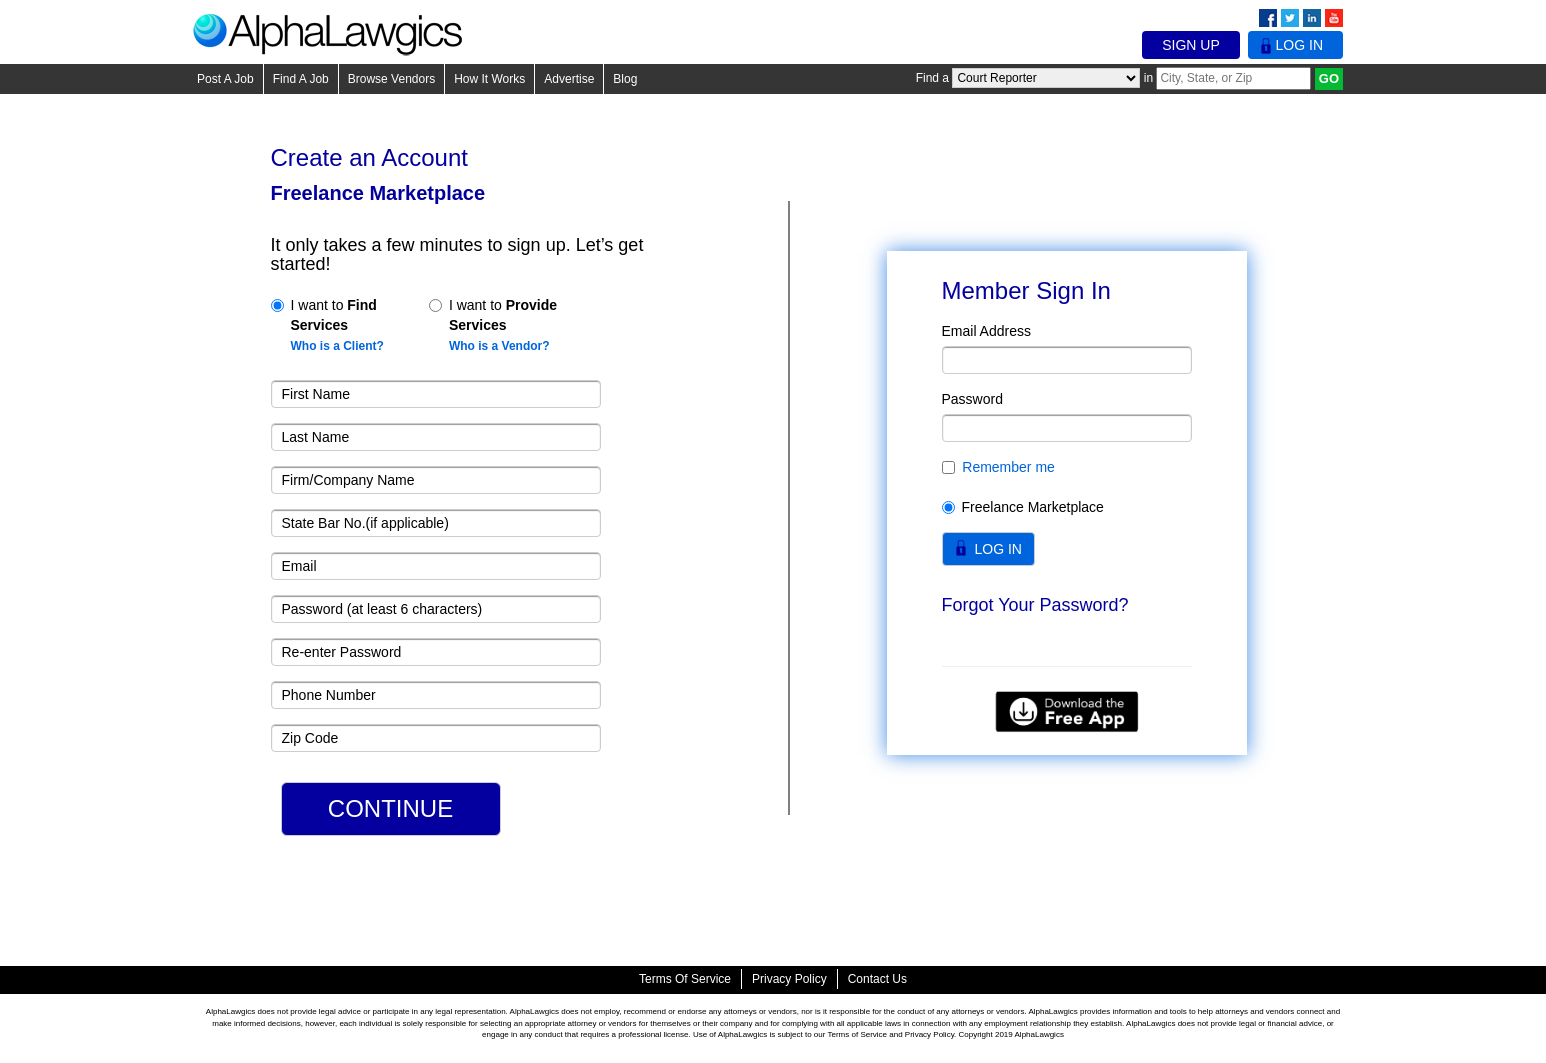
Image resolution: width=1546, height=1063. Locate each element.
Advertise (569, 79)
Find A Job (301, 79)
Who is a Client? (337, 346)
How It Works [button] (489, 79)
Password (972, 399)
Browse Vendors (391, 79)
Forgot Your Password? (1035, 605)
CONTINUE (390, 808)
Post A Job (225, 79)
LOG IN (998, 549)
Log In (1295, 45)
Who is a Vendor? (499, 346)
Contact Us (877, 979)
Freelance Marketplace (1023, 507)
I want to (327, 325)
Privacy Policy (789, 979)
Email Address (986, 331)
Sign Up (1191, 45)
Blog (625, 79)
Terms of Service (685, 979)
